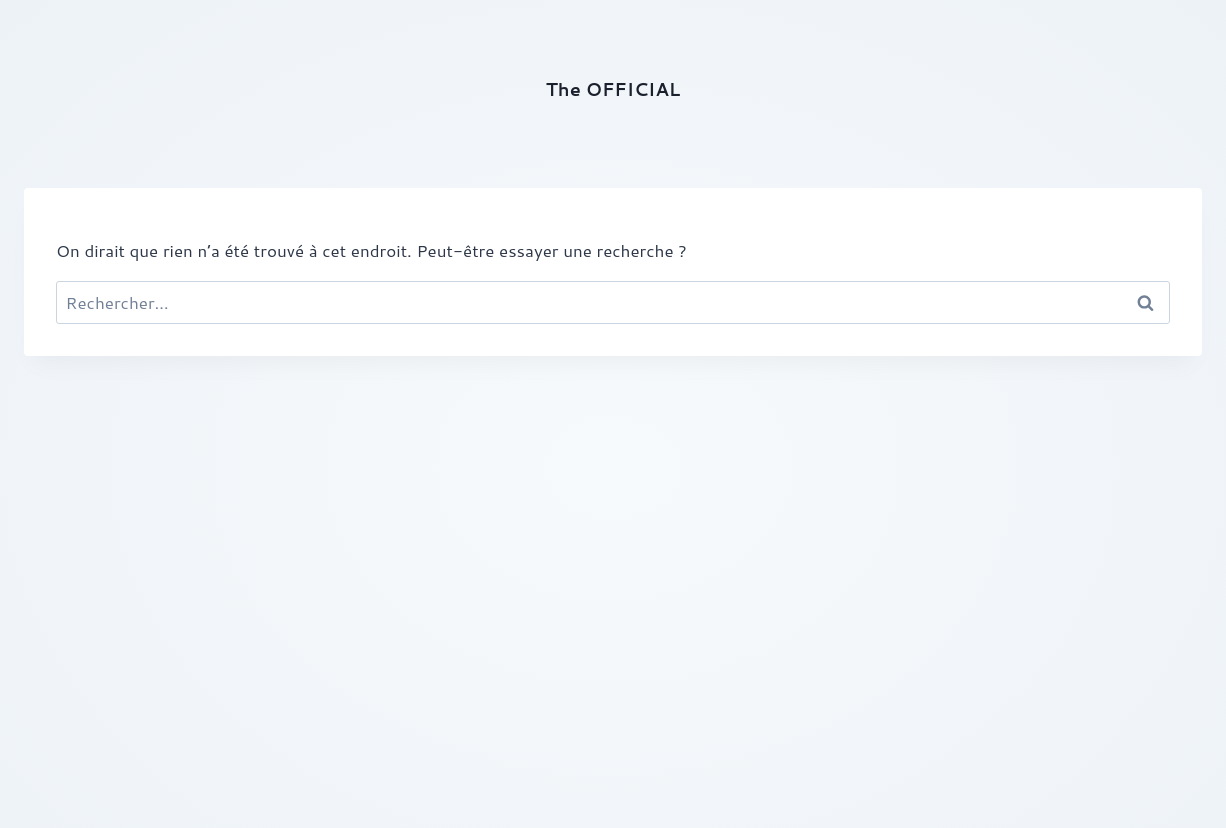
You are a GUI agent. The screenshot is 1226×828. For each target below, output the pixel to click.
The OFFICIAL (613, 89)
